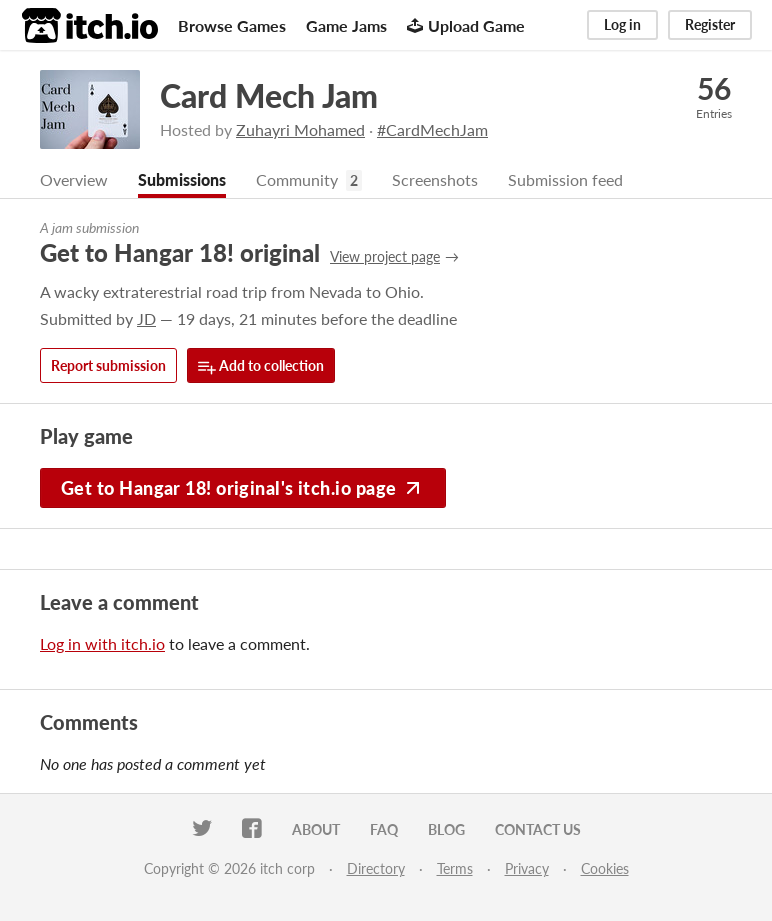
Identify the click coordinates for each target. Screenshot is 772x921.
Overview (74, 179)
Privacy (527, 868)
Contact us (538, 829)
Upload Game (466, 25)
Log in (622, 24)
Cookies (605, 868)
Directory (376, 868)
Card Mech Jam (269, 95)
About (316, 829)
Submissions (182, 179)
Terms (455, 868)
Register (710, 24)
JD (146, 318)
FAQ (384, 829)
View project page (385, 256)
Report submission (108, 365)
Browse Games (232, 25)
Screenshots (435, 179)
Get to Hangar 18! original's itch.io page (243, 488)
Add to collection (261, 366)
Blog (446, 829)
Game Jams (346, 25)
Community (297, 179)
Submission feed (565, 179)
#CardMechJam (432, 129)
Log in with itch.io (102, 643)
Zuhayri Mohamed (300, 129)
